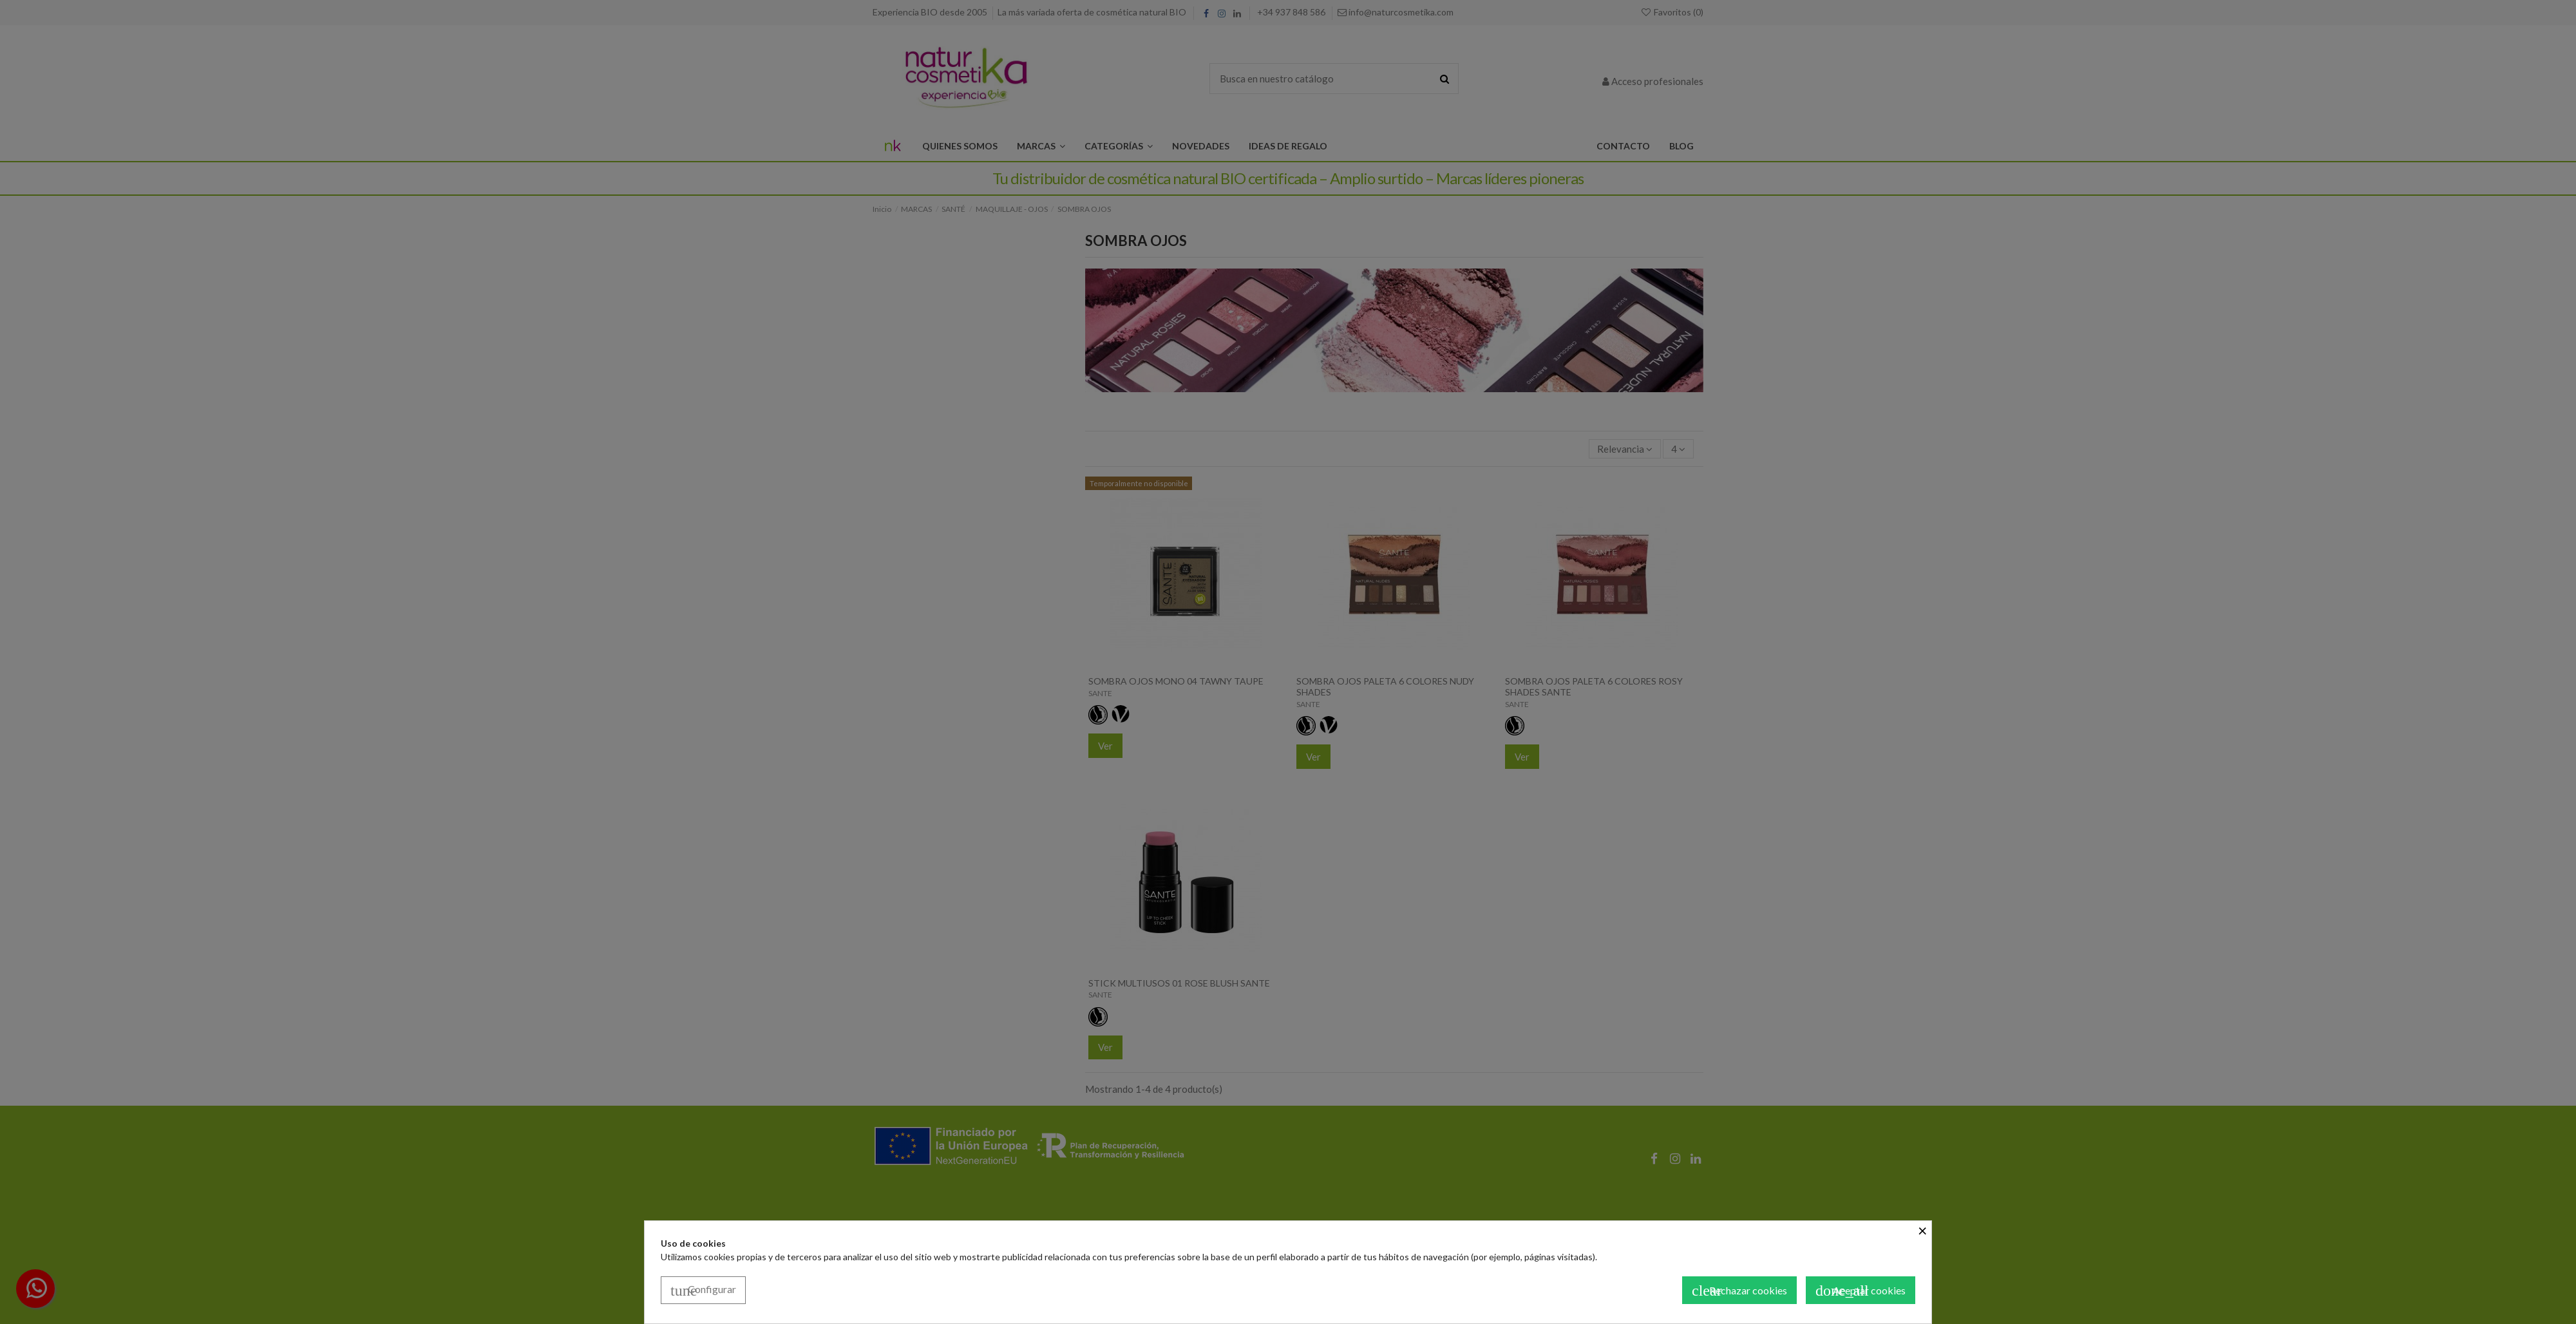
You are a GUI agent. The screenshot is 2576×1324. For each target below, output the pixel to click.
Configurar (703, 1290)
